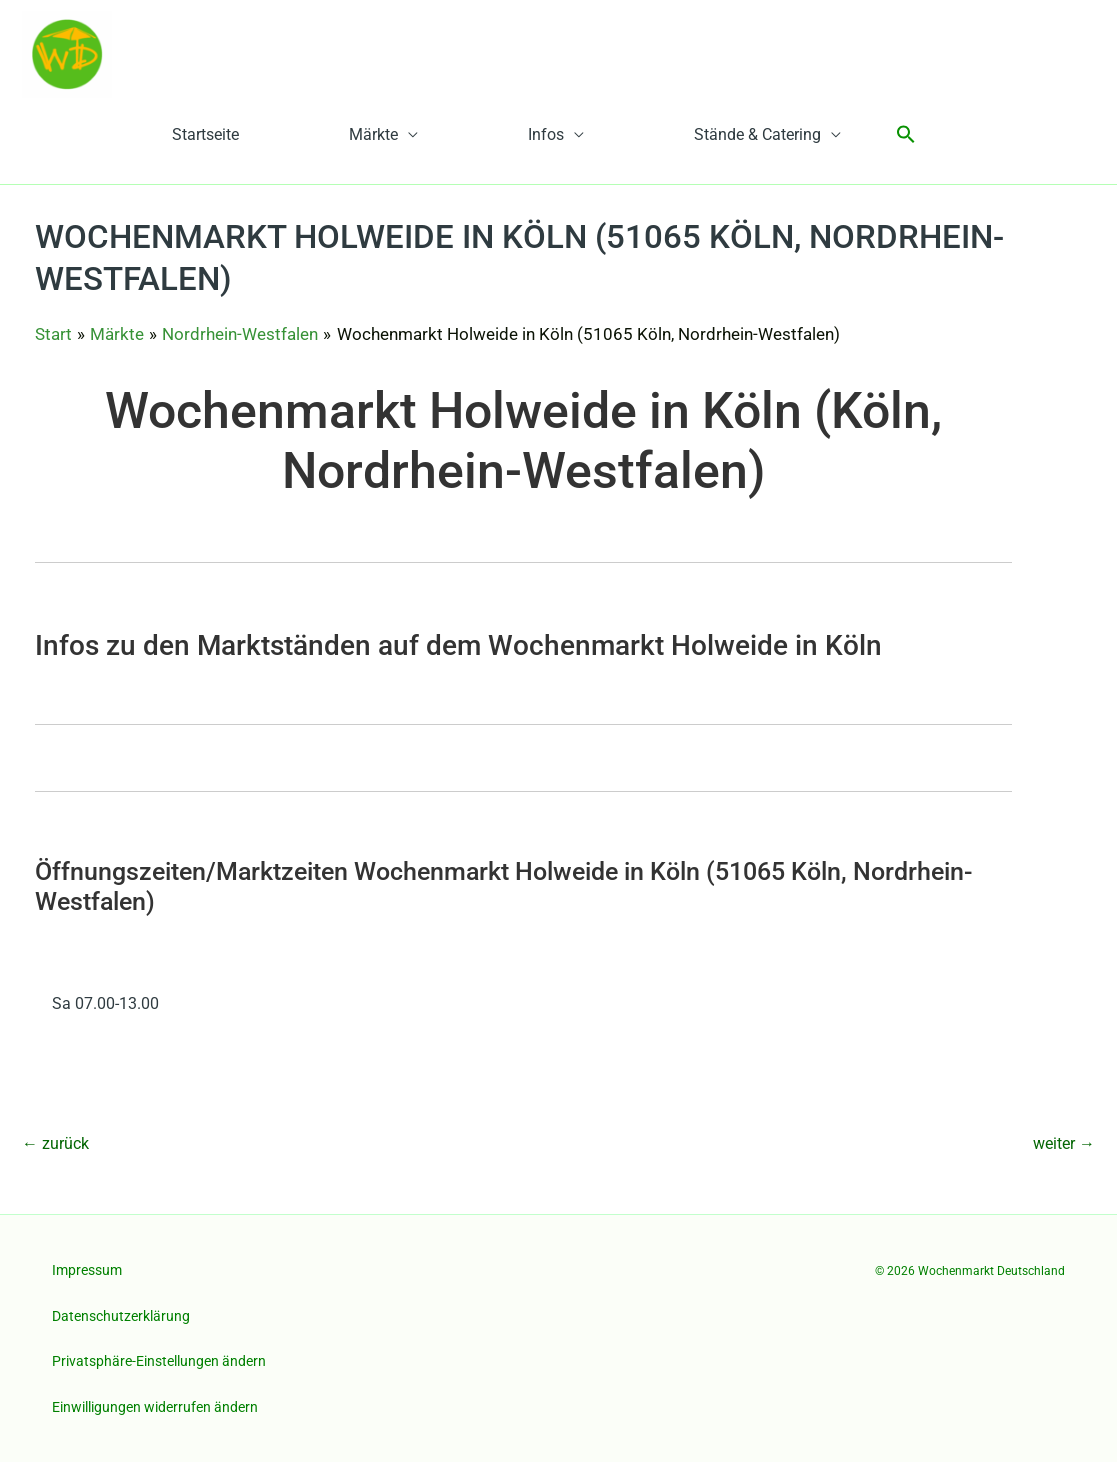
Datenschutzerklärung (121, 1316)
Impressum (87, 1270)
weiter (1064, 1143)
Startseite (205, 134)
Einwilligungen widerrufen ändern (155, 1407)
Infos (546, 134)
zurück (55, 1143)
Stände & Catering (757, 134)
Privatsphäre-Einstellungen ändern (159, 1361)
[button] (906, 135)
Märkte (373, 134)
